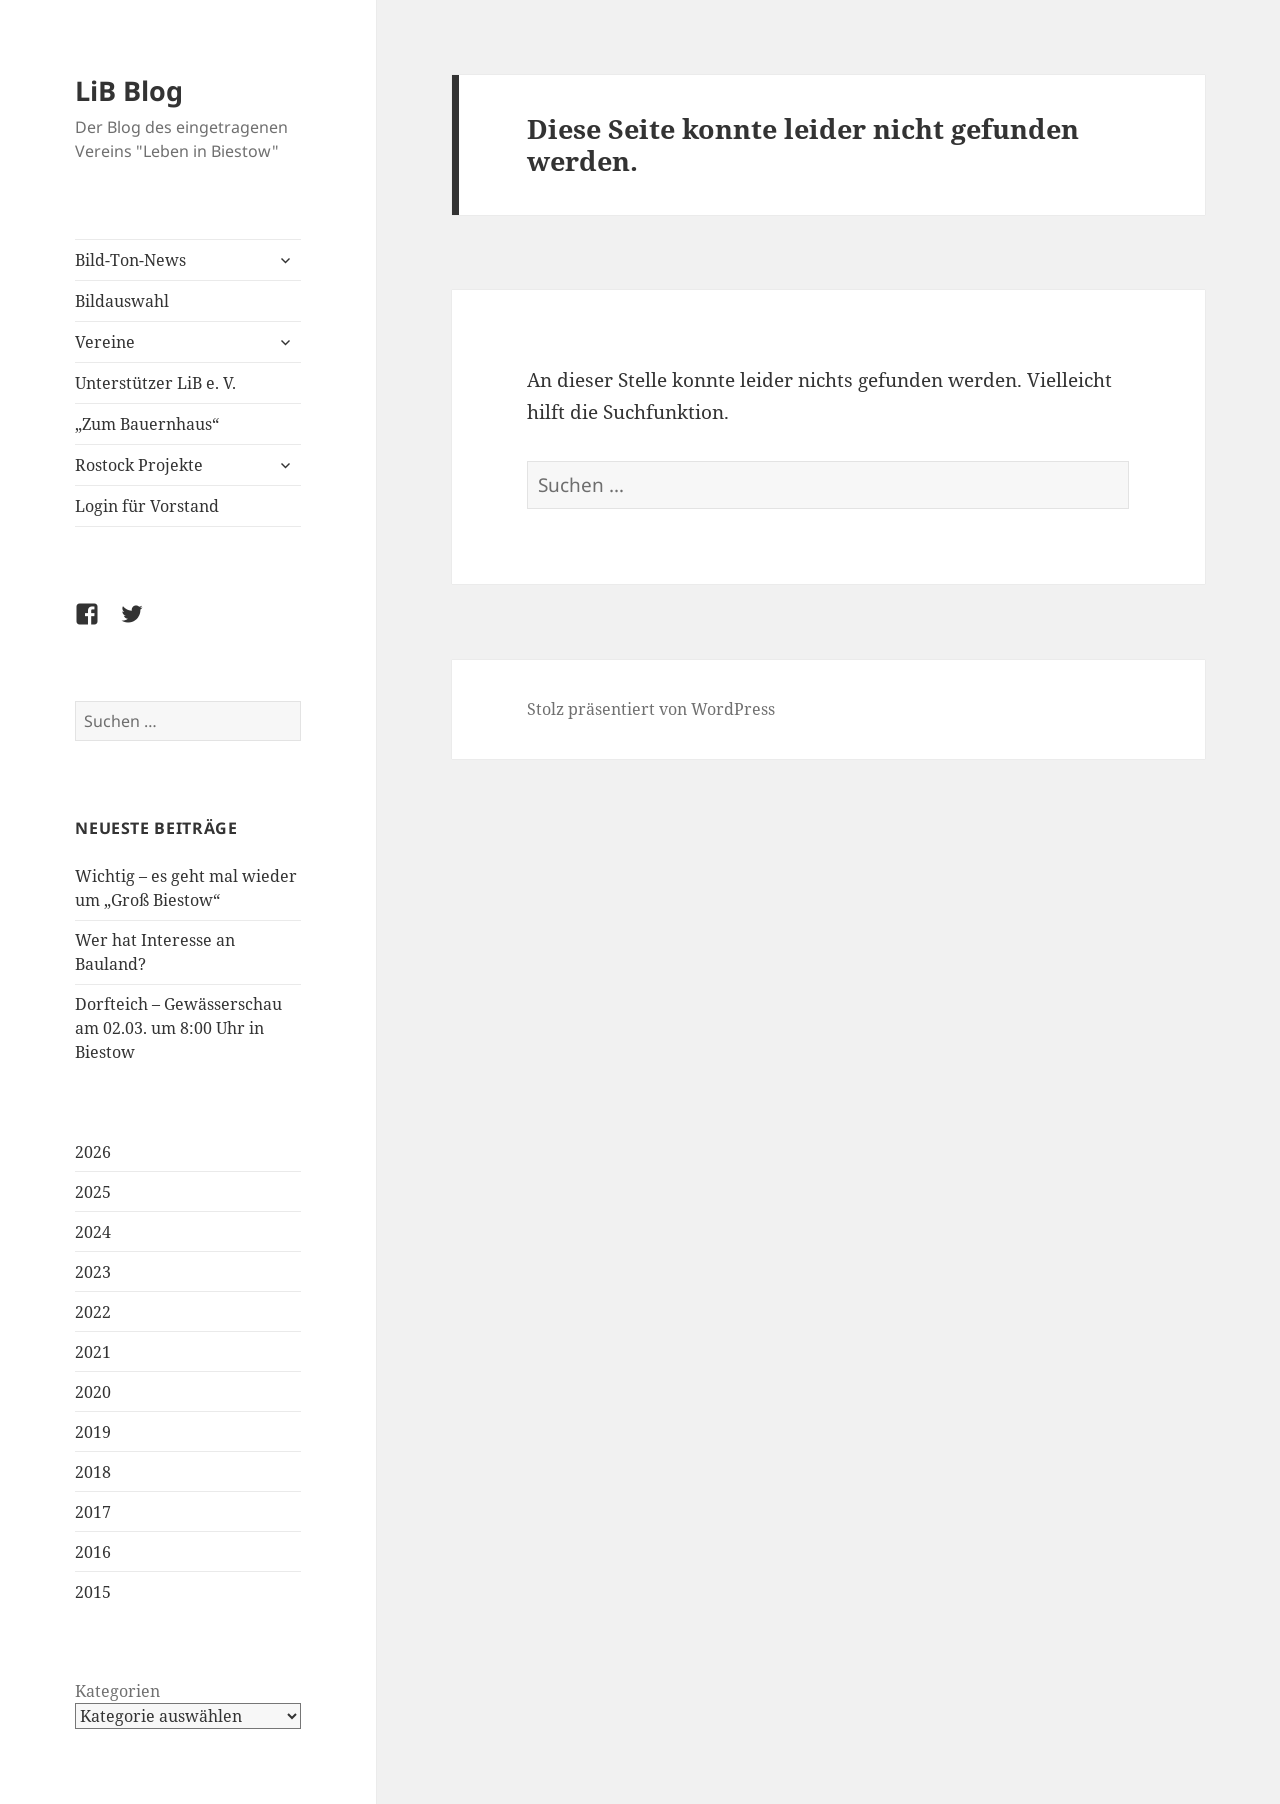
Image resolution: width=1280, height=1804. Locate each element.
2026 (93, 1152)
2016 (93, 1552)
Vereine (105, 342)
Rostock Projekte (139, 465)
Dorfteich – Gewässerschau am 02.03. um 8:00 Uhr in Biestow (178, 1028)
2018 (93, 1472)
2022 (93, 1312)
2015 (93, 1592)
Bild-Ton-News (130, 260)
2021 (93, 1352)
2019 (93, 1432)
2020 (93, 1392)
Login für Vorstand (147, 506)
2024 (93, 1232)
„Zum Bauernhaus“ (147, 424)
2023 (93, 1272)
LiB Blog (129, 90)
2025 (93, 1192)
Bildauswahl (122, 301)
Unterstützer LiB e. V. (155, 383)
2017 (93, 1512)
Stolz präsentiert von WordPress (651, 709)
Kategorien (117, 1691)
